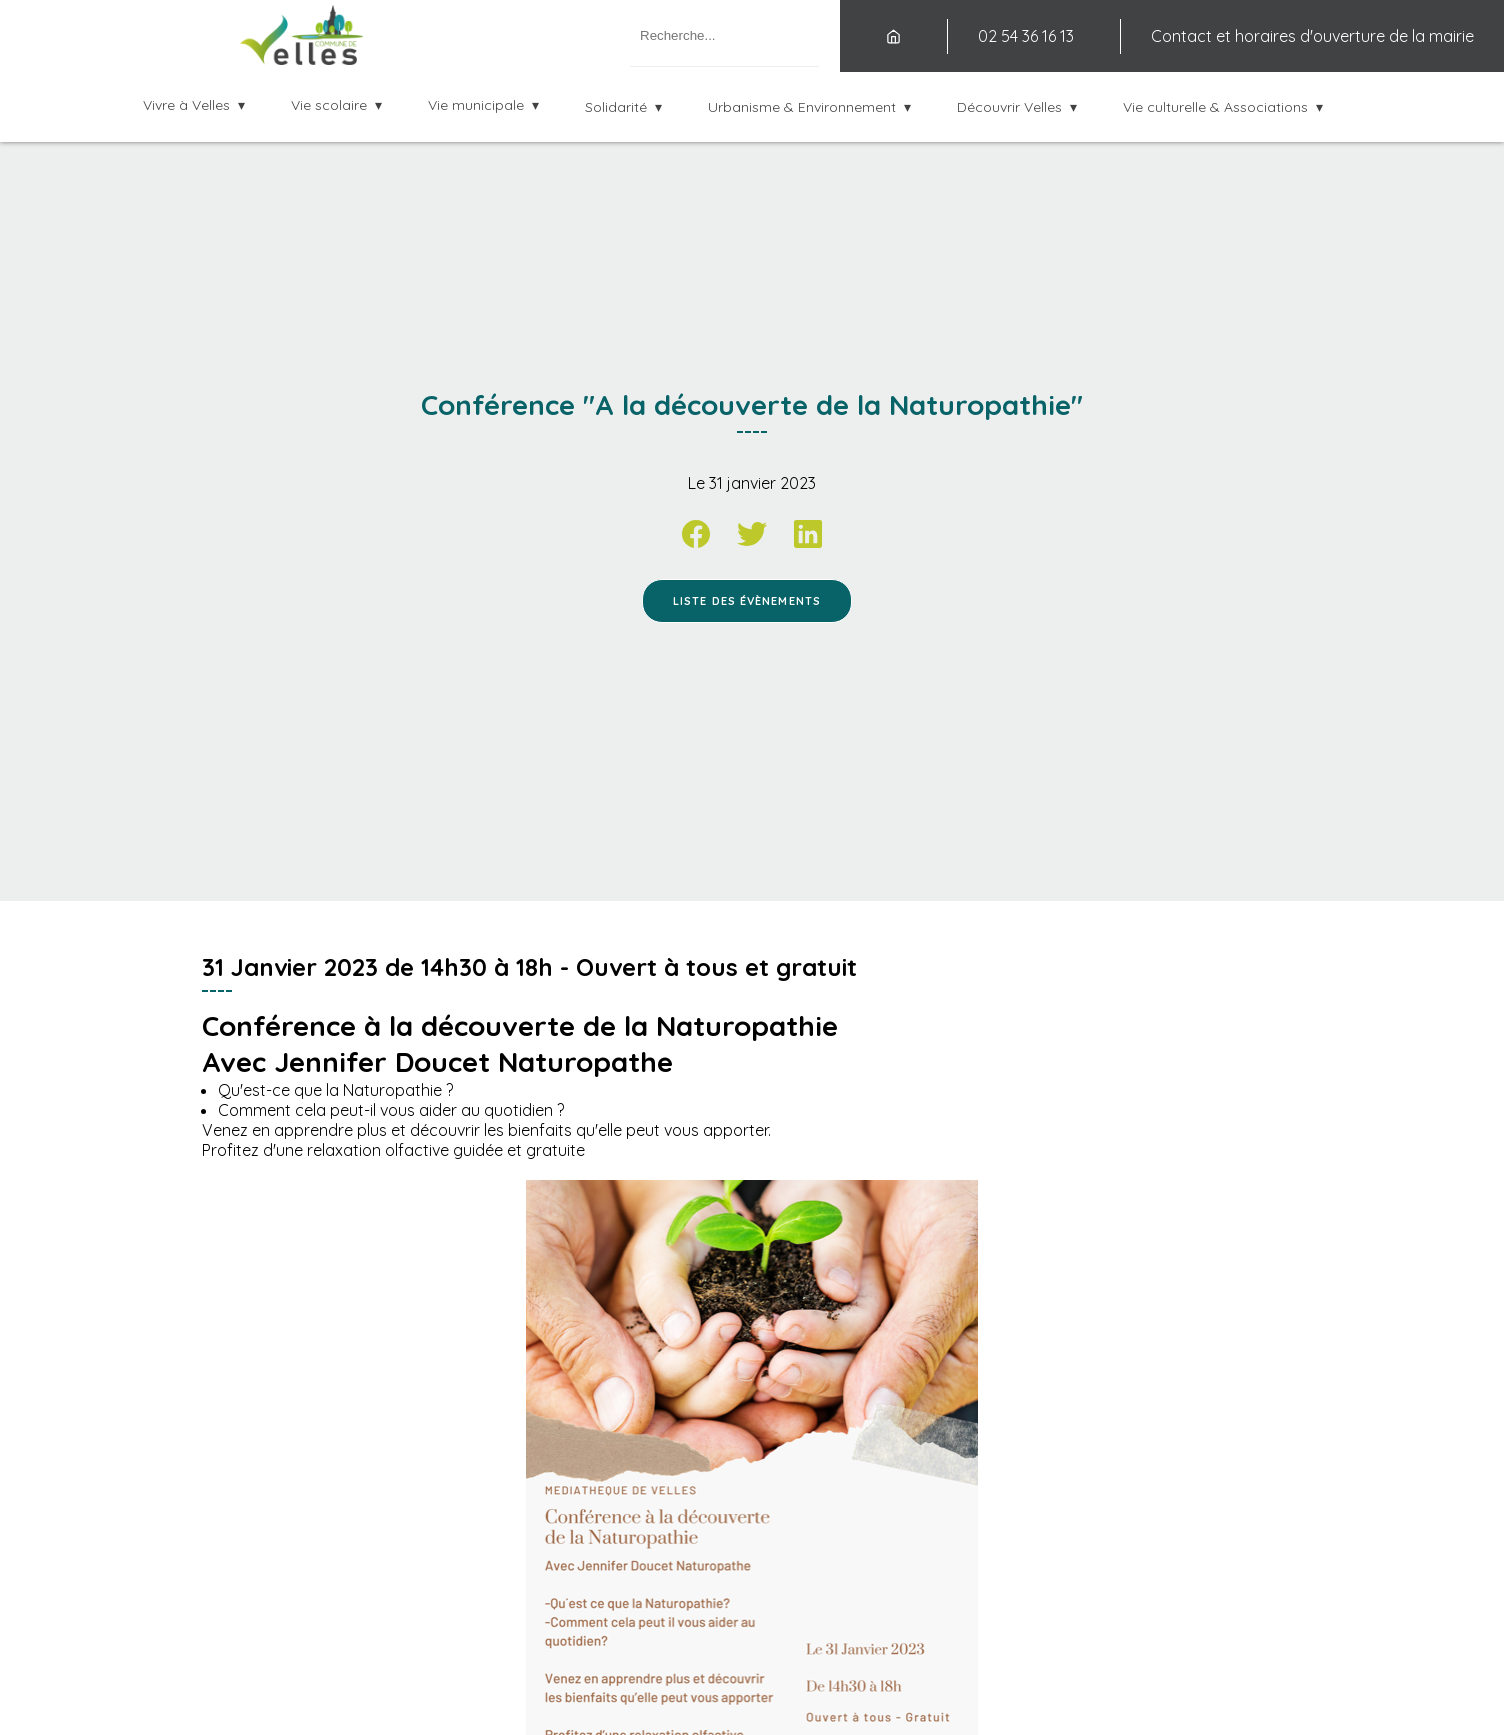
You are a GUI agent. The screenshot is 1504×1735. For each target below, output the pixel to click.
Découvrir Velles (1009, 107)
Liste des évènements (747, 601)
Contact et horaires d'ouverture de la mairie (1312, 36)
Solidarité (616, 107)
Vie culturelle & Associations (1215, 107)
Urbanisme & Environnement (802, 107)
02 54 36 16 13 (1026, 36)
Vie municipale (476, 105)
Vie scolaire (329, 105)
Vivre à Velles (186, 105)
